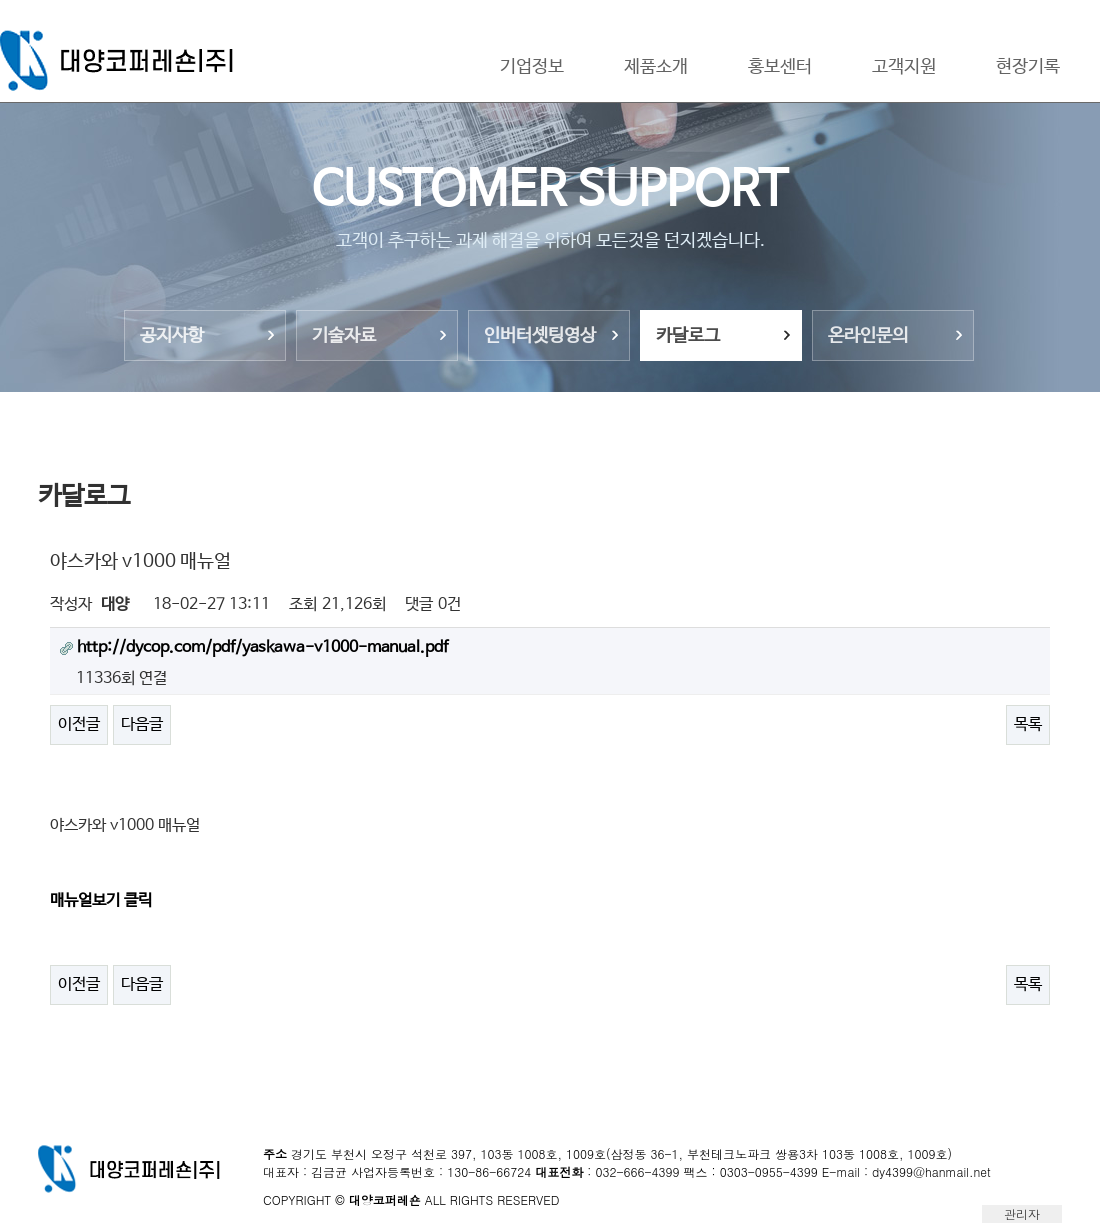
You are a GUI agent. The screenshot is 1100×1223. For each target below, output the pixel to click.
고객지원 (904, 67)
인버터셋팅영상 (540, 336)
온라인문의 (868, 336)
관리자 (1022, 1213)
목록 (1028, 724)
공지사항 (172, 336)
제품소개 (656, 67)
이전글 (79, 724)
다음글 (142, 724)
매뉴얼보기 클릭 (101, 900)
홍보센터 (780, 67)
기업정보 (532, 67)
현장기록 (1028, 67)
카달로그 (688, 336)
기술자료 (344, 336)
